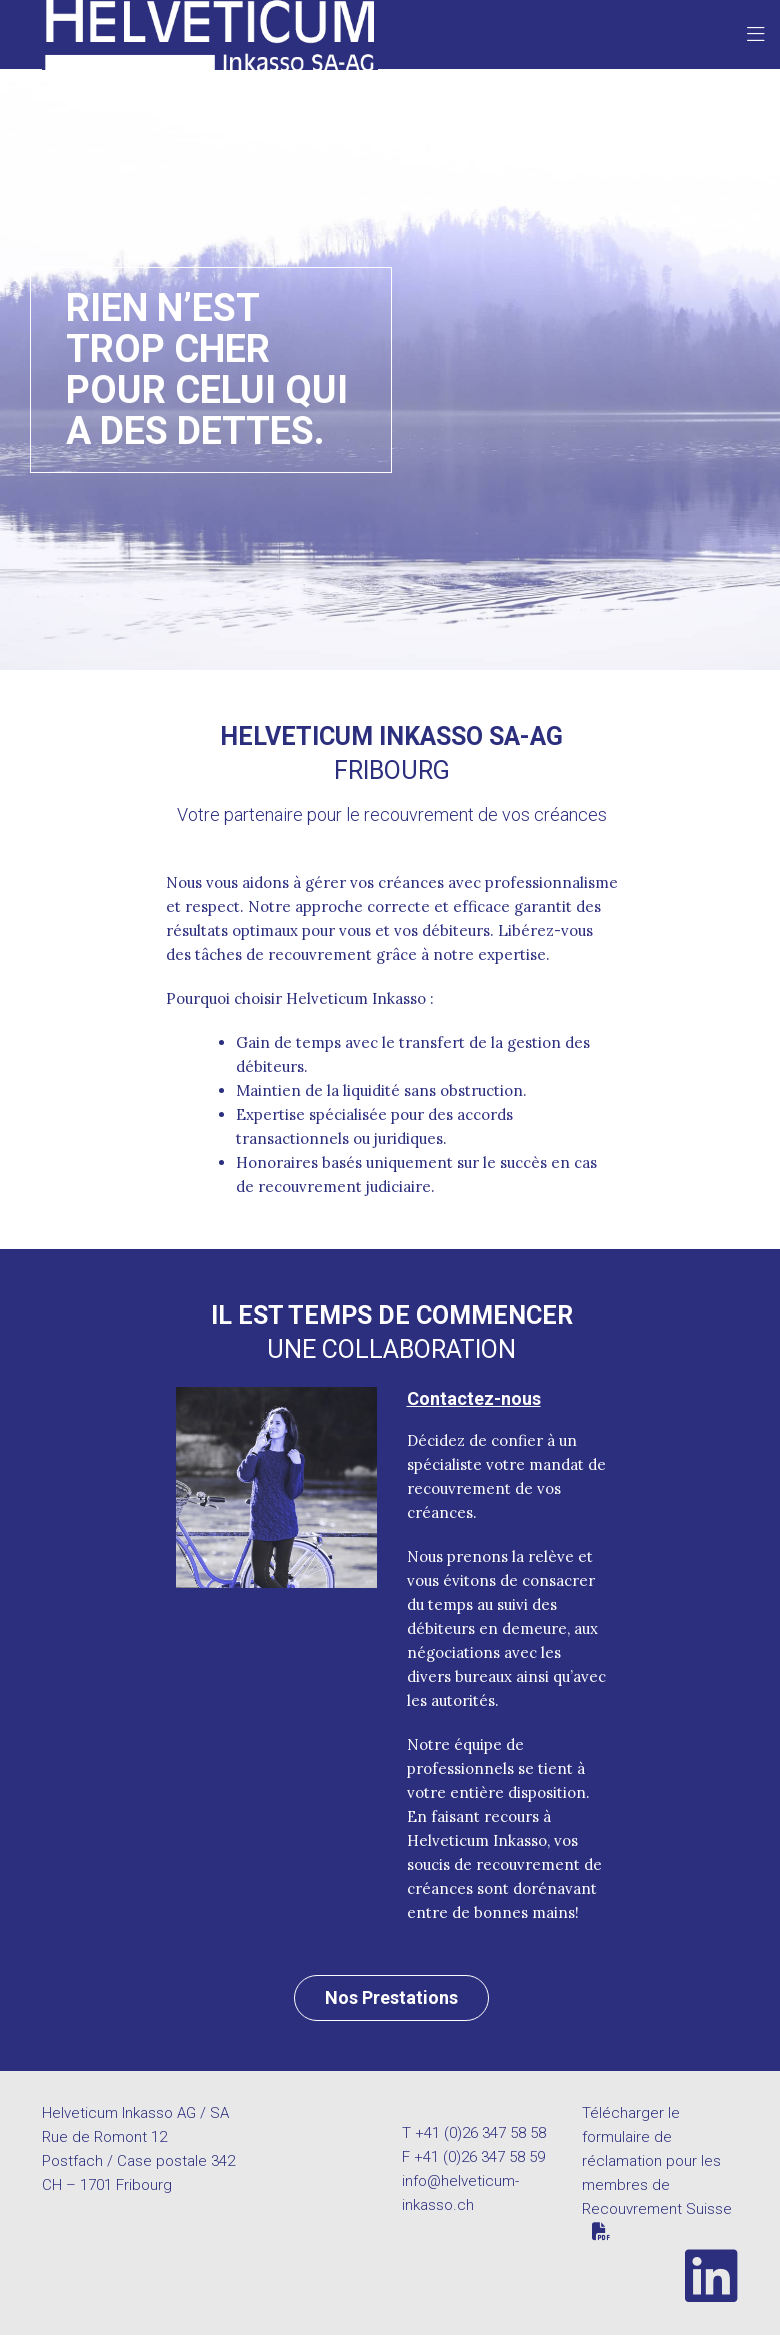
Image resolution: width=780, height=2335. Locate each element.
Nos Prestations (391, 1997)
